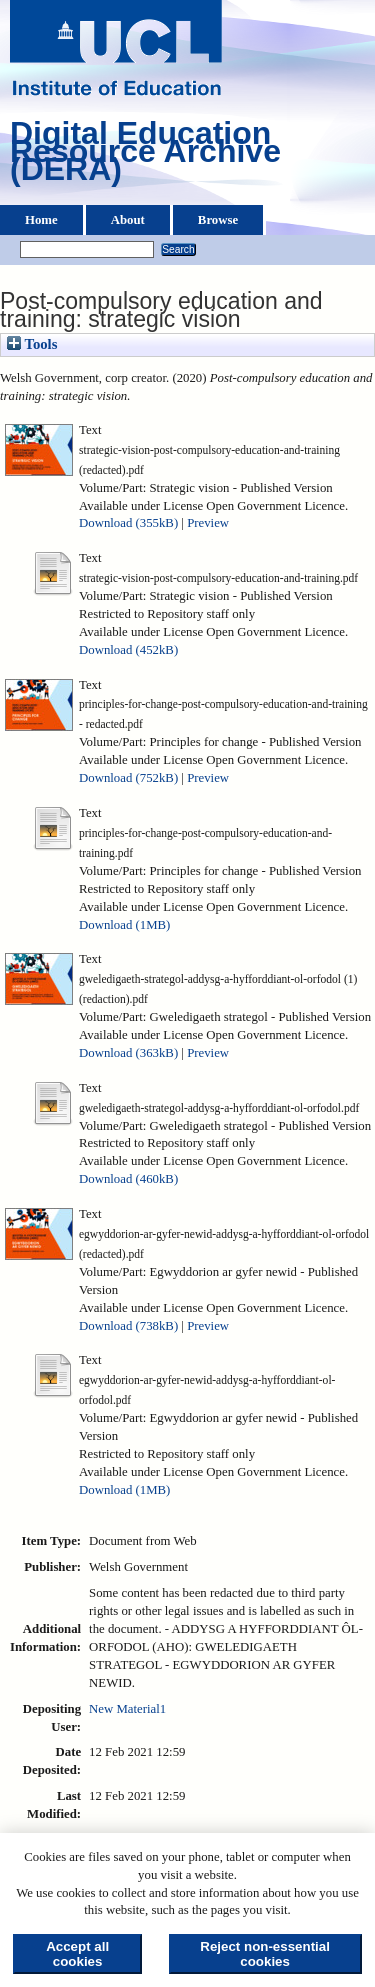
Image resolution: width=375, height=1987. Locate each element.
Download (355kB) (128, 523)
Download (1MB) (124, 925)
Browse (218, 220)
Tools (32, 344)
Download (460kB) (128, 1179)
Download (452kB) (128, 650)
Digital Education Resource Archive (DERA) (145, 156)
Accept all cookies (77, 1954)
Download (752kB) (128, 778)
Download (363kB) (128, 1053)
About (128, 220)
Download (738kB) (128, 1326)
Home (41, 220)
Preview (208, 523)
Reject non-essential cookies (265, 1954)
